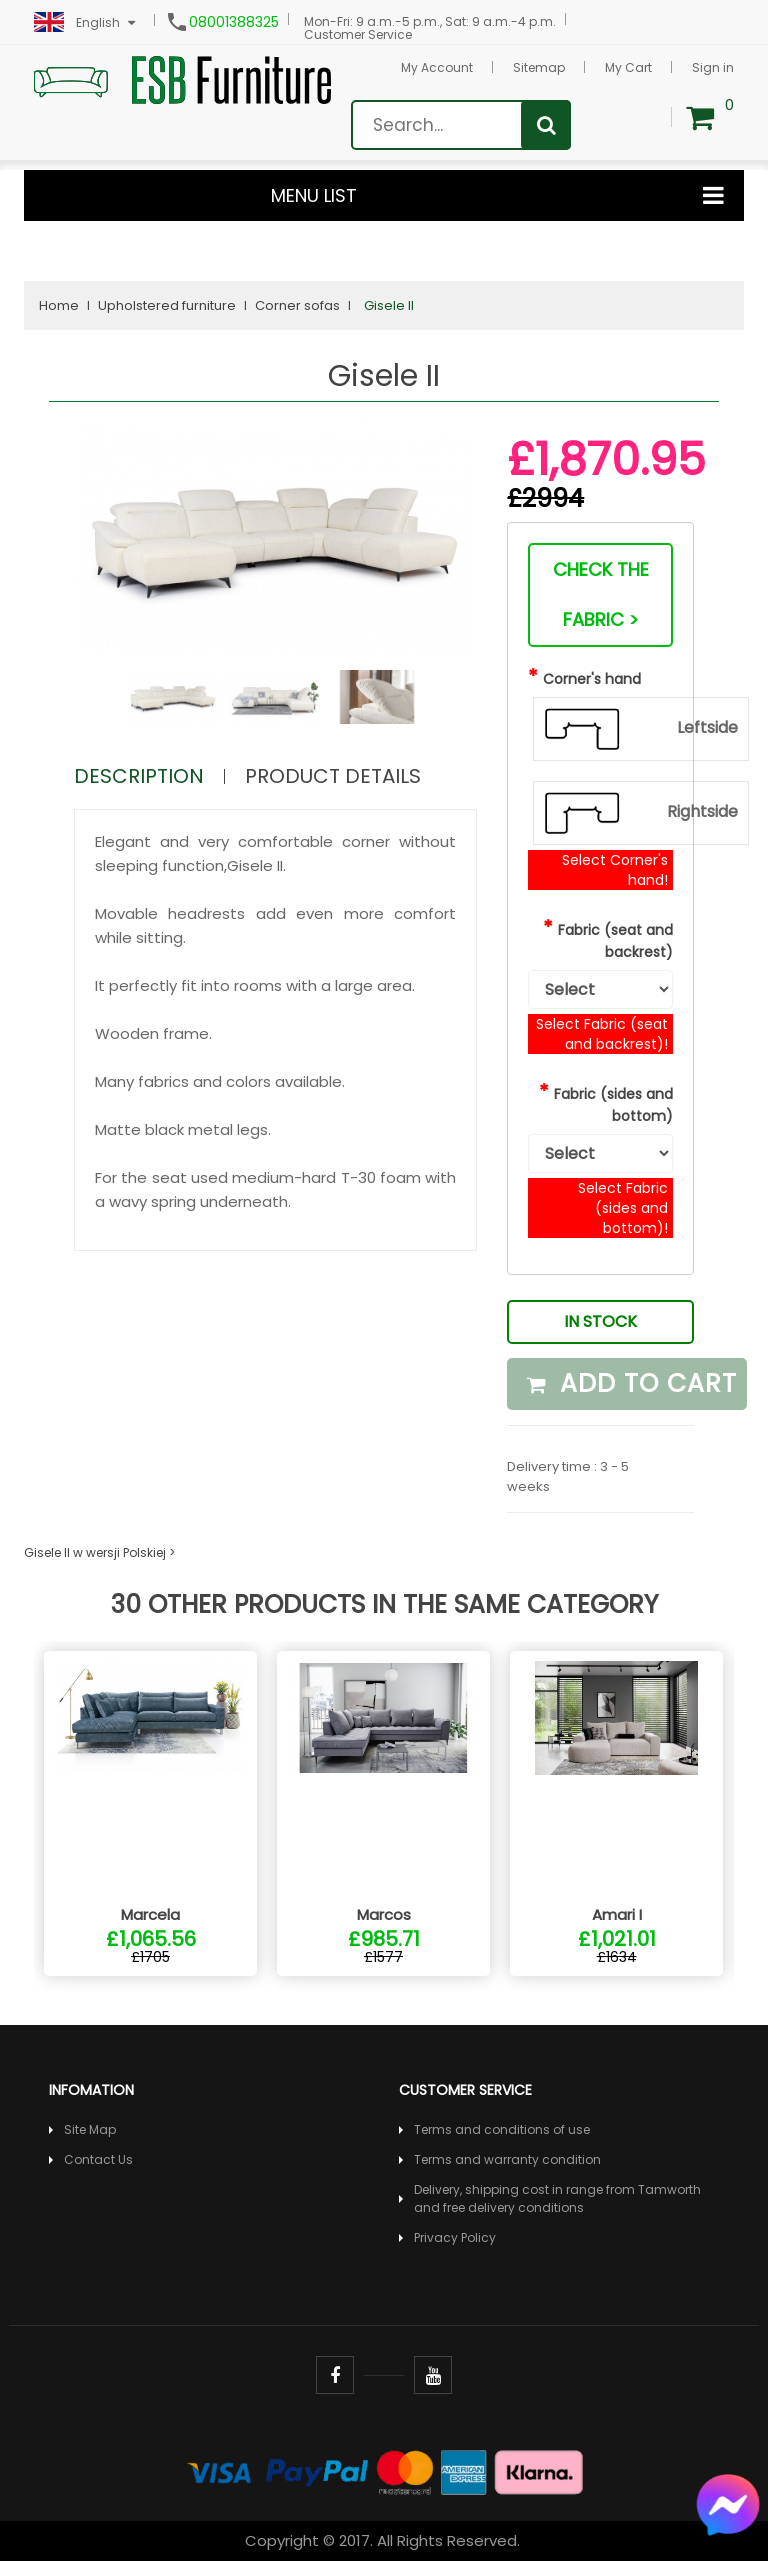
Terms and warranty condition (507, 2159)
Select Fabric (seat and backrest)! (602, 1034)
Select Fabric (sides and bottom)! (623, 1208)
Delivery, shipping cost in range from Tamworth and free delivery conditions (557, 2198)
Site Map (90, 2129)
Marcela (150, 1914)
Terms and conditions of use (502, 2129)
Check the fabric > (601, 594)
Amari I (617, 1914)
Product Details (333, 776)
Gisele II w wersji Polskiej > (99, 1552)
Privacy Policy (455, 2237)
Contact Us (98, 2159)
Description (139, 776)
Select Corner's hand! (615, 870)
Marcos (384, 1914)
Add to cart (632, 1383)
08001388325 (234, 22)
